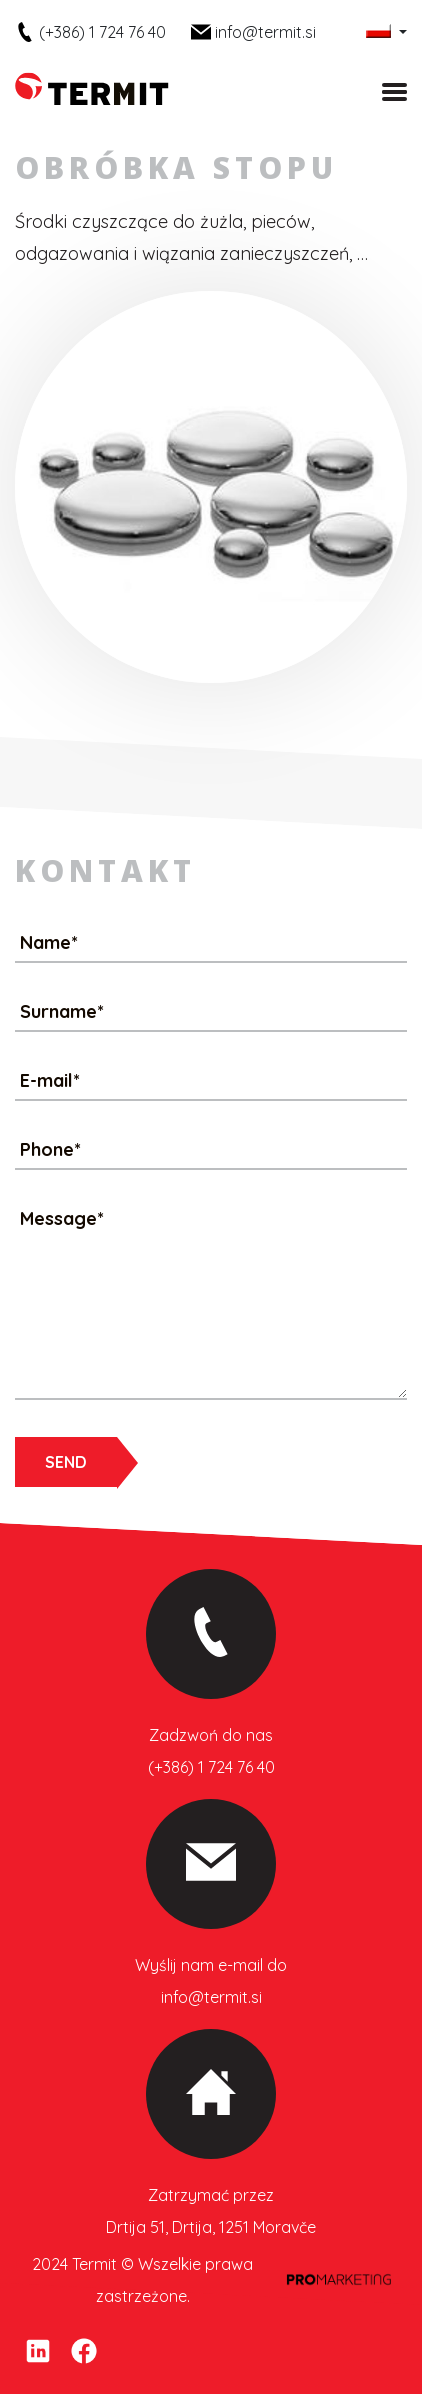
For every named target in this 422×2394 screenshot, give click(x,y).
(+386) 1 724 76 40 (102, 32)
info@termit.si (265, 32)
